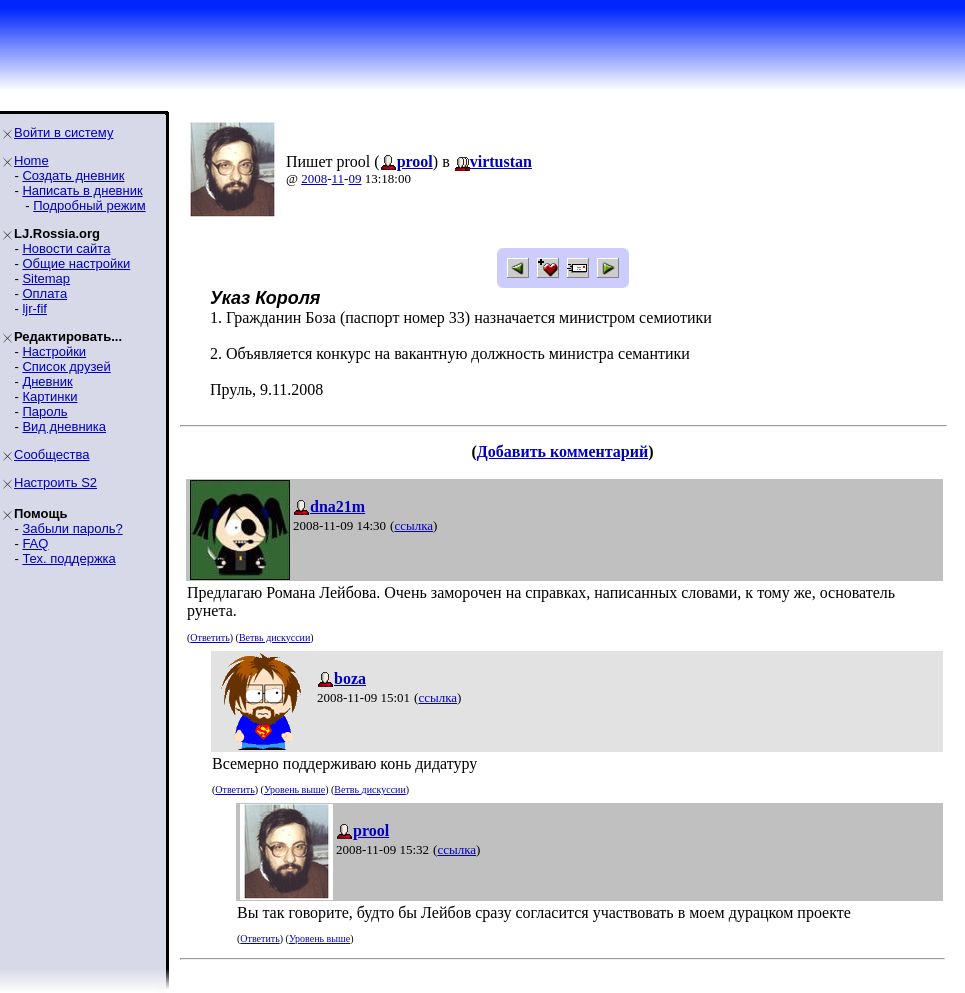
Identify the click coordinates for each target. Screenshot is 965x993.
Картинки (49, 396)
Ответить (209, 637)
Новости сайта (66, 248)
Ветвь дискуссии (274, 637)
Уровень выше (294, 789)
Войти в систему (63, 132)
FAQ (35, 543)
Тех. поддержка (68, 558)
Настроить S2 (55, 482)
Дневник (47, 381)
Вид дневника (64, 426)
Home (31, 160)
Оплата (44, 293)
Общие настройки (76, 263)
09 (354, 178)
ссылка (413, 525)
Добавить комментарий (562, 451)
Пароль (44, 411)
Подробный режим (89, 205)
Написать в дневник (82, 190)
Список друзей (66, 366)
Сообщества (52, 454)
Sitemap (46, 278)
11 (338, 178)
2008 (314, 178)
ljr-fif (34, 308)
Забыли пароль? (72, 528)
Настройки (54, 351)
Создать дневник (73, 175)
